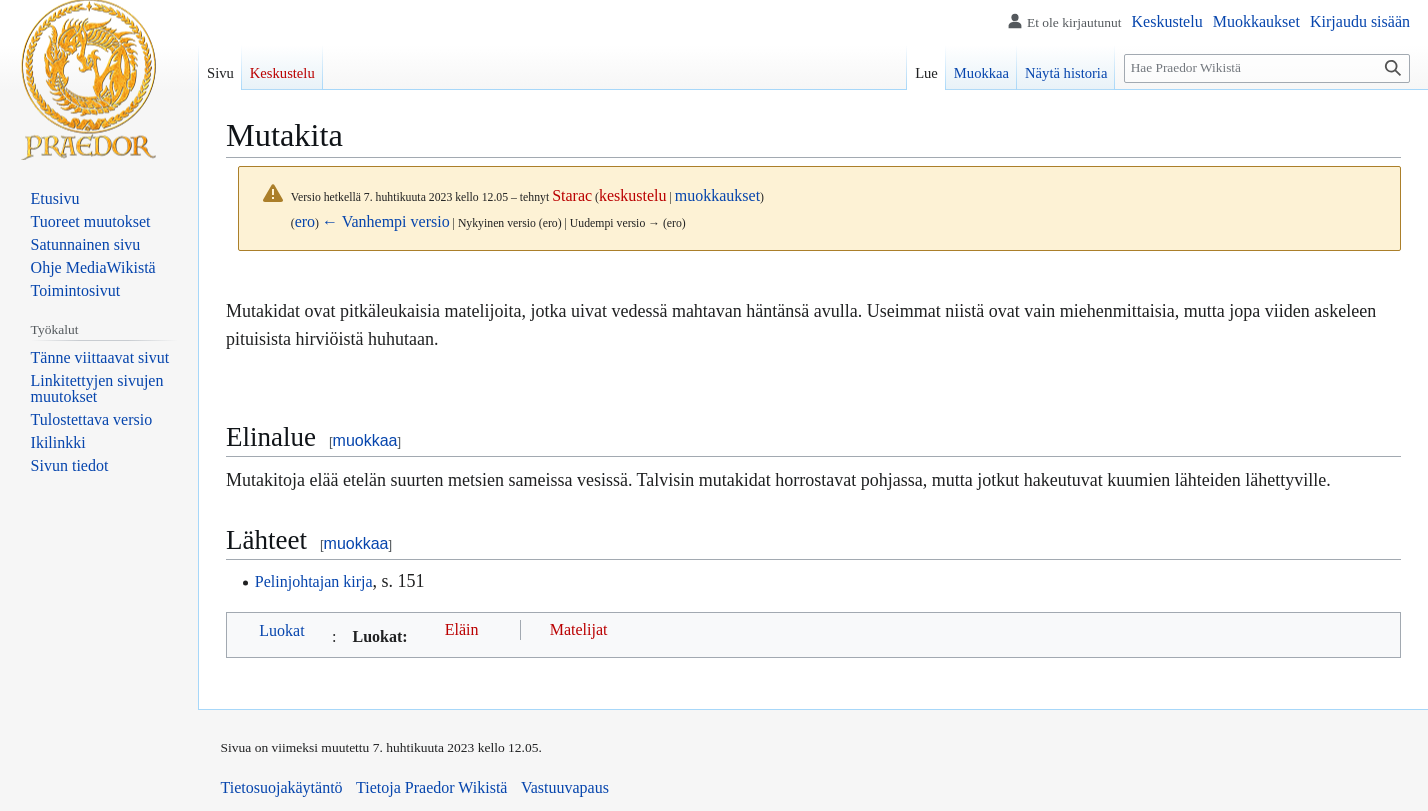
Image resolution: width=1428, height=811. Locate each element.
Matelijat (579, 629)
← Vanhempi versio (386, 221)
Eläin (462, 629)
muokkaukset (717, 195)
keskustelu (633, 195)
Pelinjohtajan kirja (314, 581)
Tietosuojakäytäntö (282, 787)
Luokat (281, 630)
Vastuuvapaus (565, 787)
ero (305, 221)
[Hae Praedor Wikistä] (1267, 68)
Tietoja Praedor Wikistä (431, 787)
